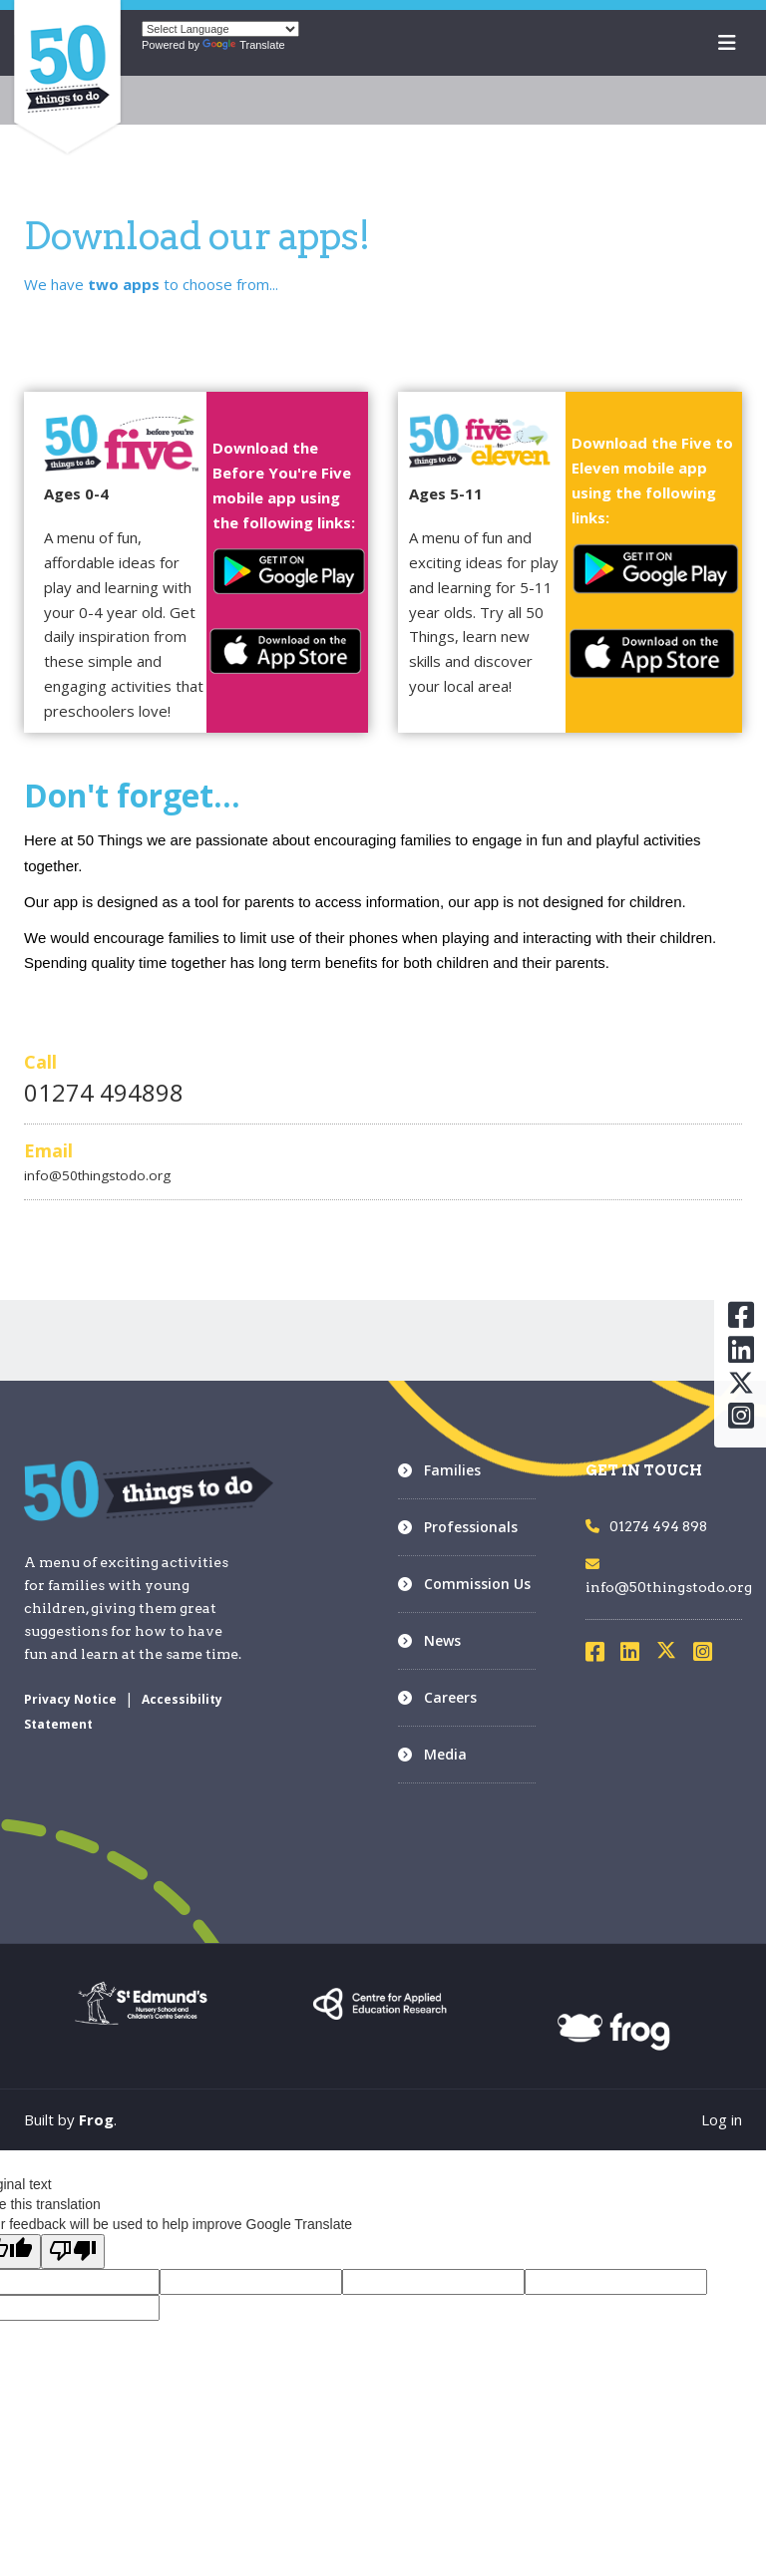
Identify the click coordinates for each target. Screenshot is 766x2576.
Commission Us (477, 1583)
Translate (243, 45)
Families (452, 1469)
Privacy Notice (70, 1699)
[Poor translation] (73, 2251)
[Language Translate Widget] (220, 29)
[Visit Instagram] (709, 1655)
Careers (450, 1697)
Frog (96, 2119)
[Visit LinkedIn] (636, 1655)
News (442, 1640)
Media (445, 1754)
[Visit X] (674, 1655)
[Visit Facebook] (601, 1655)
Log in (721, 2119)
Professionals (471, 1526)
